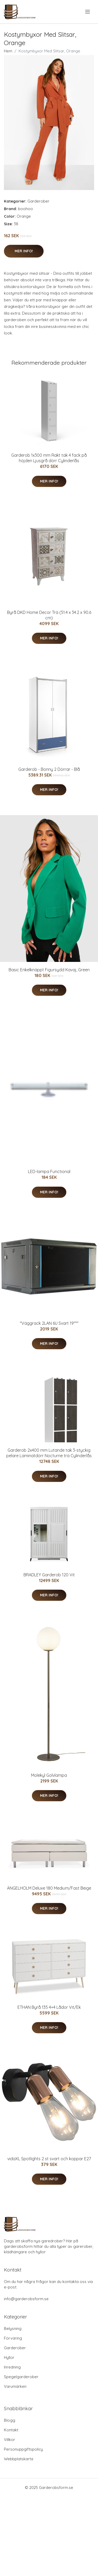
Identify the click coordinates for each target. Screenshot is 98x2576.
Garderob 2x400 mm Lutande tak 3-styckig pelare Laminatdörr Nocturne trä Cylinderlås (49, 1453)
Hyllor (9, 2357)
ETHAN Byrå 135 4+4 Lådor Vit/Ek (49, 2007)
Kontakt (11, 2429)
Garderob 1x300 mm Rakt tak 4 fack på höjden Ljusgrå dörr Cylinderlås (49, 458)
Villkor (9, 2439)
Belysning (12, 2328)
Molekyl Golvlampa (49, 1775)
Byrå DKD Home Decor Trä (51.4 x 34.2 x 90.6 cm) (49, 615)
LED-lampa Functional (49, 1171)
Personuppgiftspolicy (23, 2449)
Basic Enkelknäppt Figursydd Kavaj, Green (49, 969)
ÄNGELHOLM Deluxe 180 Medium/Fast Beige (49, 1888)
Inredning (12, 2367)
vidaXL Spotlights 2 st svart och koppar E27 (49, 2158)
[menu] (88, 12)
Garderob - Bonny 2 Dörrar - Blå (49, 769)
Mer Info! (24, 251)
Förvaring (13, 2338)
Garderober (38, 201)
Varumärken (15, 2386)
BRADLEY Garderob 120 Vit (49, 1574)
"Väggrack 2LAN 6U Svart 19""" (49, 1323)
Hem (8, 50)
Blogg (9, 2420)
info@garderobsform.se (26, 2298)
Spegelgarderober (21, 2376)
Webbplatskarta (18, 2458)
